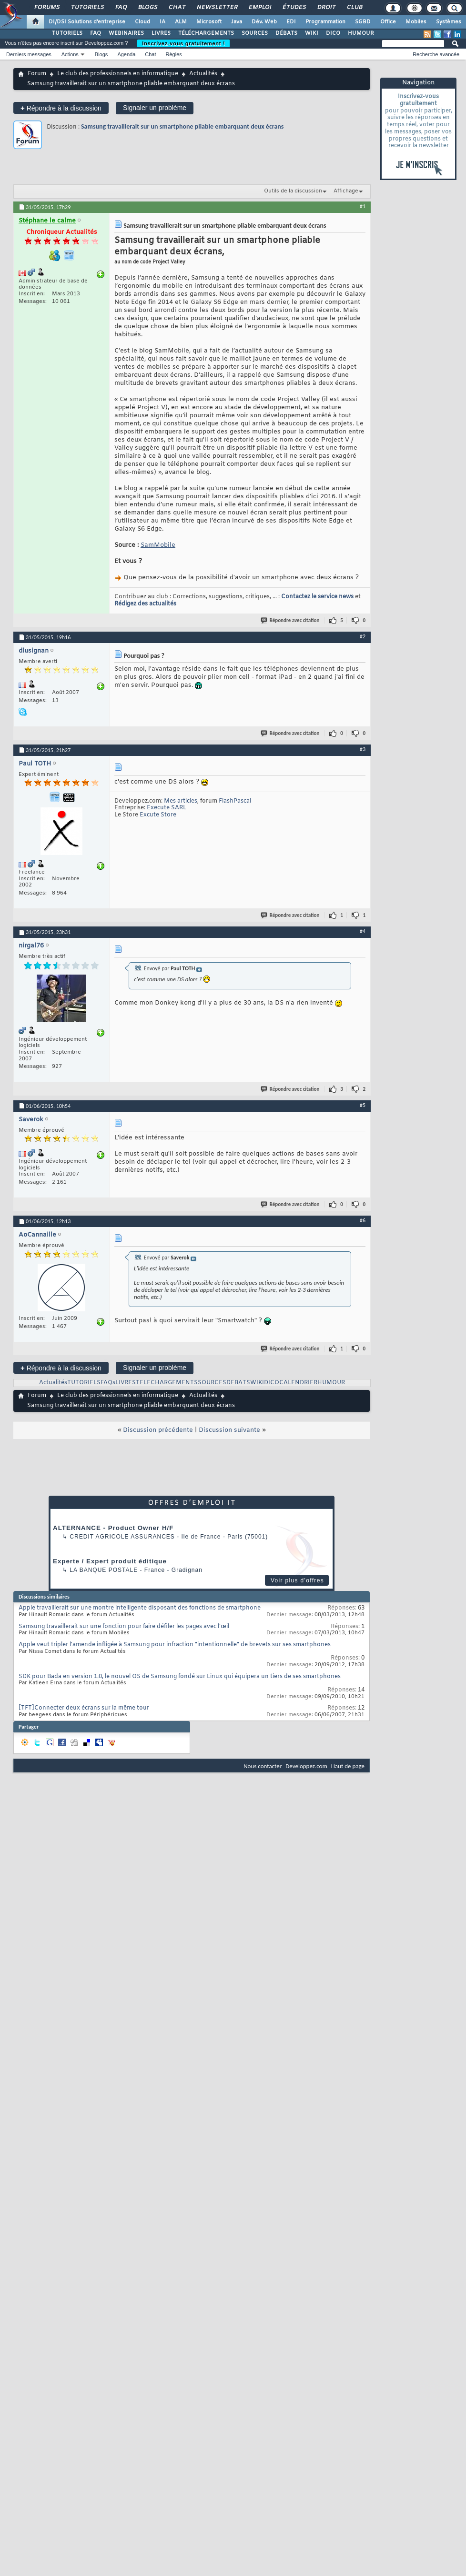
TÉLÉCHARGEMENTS (206, 33)
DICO (333, 33)
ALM (181, 22)
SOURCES (255, 33)
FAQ (120, 7)
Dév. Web (264, 22)
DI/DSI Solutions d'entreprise (87, 22)
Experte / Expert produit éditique (110, 1561)
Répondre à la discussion (60, 108)
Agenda (126, 54)
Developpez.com (306, 1766)
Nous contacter (262, 1766)
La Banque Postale (104, 1570)
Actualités (203, 74)
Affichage (346, 191)
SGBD (363, 22)
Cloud (142, 22)
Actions (70, 54)
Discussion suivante (229, 1430)
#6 (362, 1220)
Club (354, 7)
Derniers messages (28, 54)
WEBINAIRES (126, 33)
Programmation (325, 22)
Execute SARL (166, 808)
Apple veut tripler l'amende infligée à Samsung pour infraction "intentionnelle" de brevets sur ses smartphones (175, 1645)
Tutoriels (87, 7)
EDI (291, 22)
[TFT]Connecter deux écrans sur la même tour (84, 1708)
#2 (362, 636)
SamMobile (158, 545)
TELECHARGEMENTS (167, 1383)
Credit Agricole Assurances (122, 1536)
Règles (174, 54)
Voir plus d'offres (297, 1580)
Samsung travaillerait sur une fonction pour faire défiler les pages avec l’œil (124, 1626)
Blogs (147, 7)
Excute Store (158, 815)
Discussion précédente (158, 1430)
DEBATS (238, 1383)
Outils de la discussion (293, 191)
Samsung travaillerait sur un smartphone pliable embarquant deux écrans (182, 126)
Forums (46, 7)
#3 (362, 749)
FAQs (108, 1383)
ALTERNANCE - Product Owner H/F (113, 1527)
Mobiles (415, 22)
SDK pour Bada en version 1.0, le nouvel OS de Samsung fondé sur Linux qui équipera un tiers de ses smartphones (180, 1676)
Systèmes (448, 22)
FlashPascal (235, 801)
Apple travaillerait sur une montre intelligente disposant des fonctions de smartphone (140, 1608)
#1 (362, 206)
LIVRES (161, 33)
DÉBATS (286, 33)
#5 (362, 1105)
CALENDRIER (298, 1383)
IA (162, 22)
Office (388, 22)
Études (293, 7)
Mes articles (180, 801)
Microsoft (209, 22)
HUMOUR (361, 33)
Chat (176, 7)
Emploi (259, 7)
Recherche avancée (436, 54)
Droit (326, 7)
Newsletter (216, 7)
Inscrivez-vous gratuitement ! (183, 43)
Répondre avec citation (291, 620)
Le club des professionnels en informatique (117, 74)
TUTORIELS (67, 33)
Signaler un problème (154, 107)
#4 (362, 931)
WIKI (311, 33)
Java (236, 22)
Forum (37, 74)
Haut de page (348, 1766)
